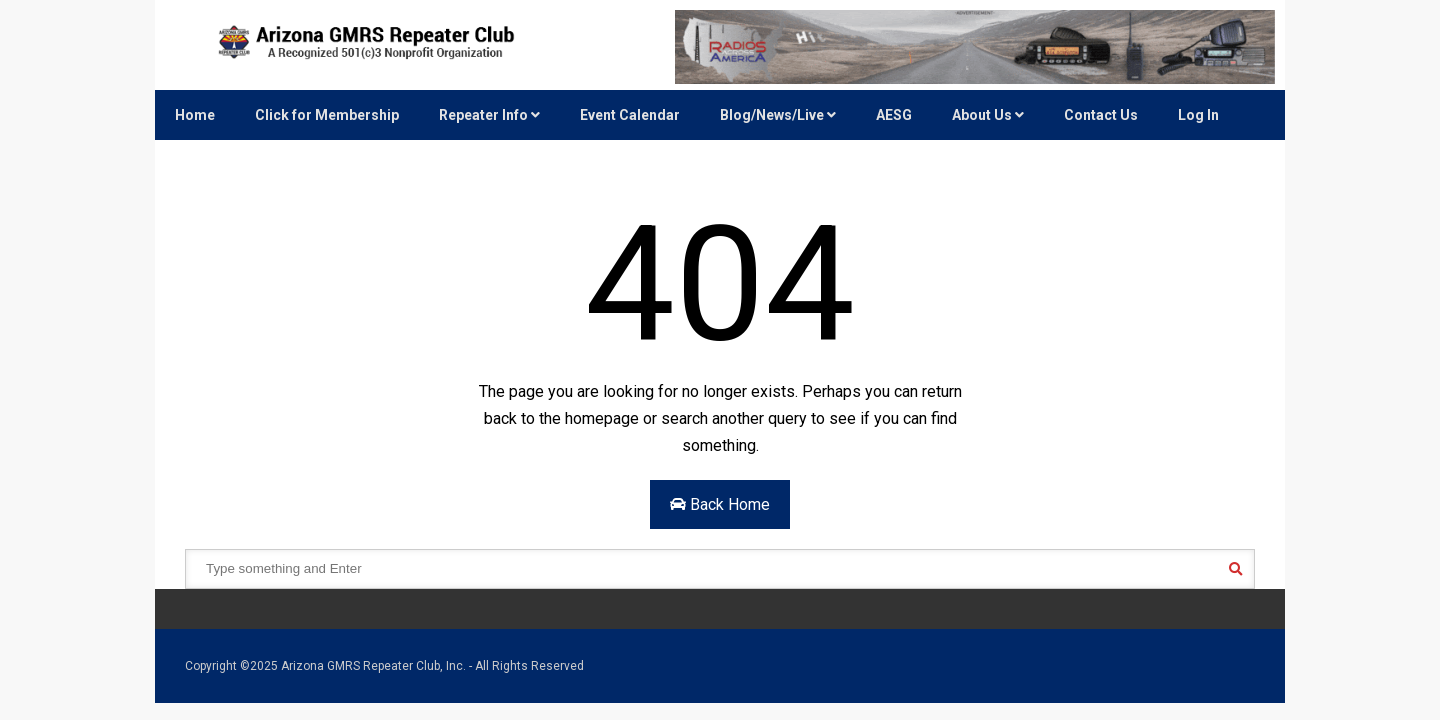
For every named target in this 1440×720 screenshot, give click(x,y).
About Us (988, 115)
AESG (894, 115)
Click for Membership (327, 115)
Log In (1198, 115)
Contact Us (1101, 115)
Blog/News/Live (778, 115)
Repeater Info (489, 115)
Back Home (720, 504)
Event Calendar (630, 115)
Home (195, 115)
